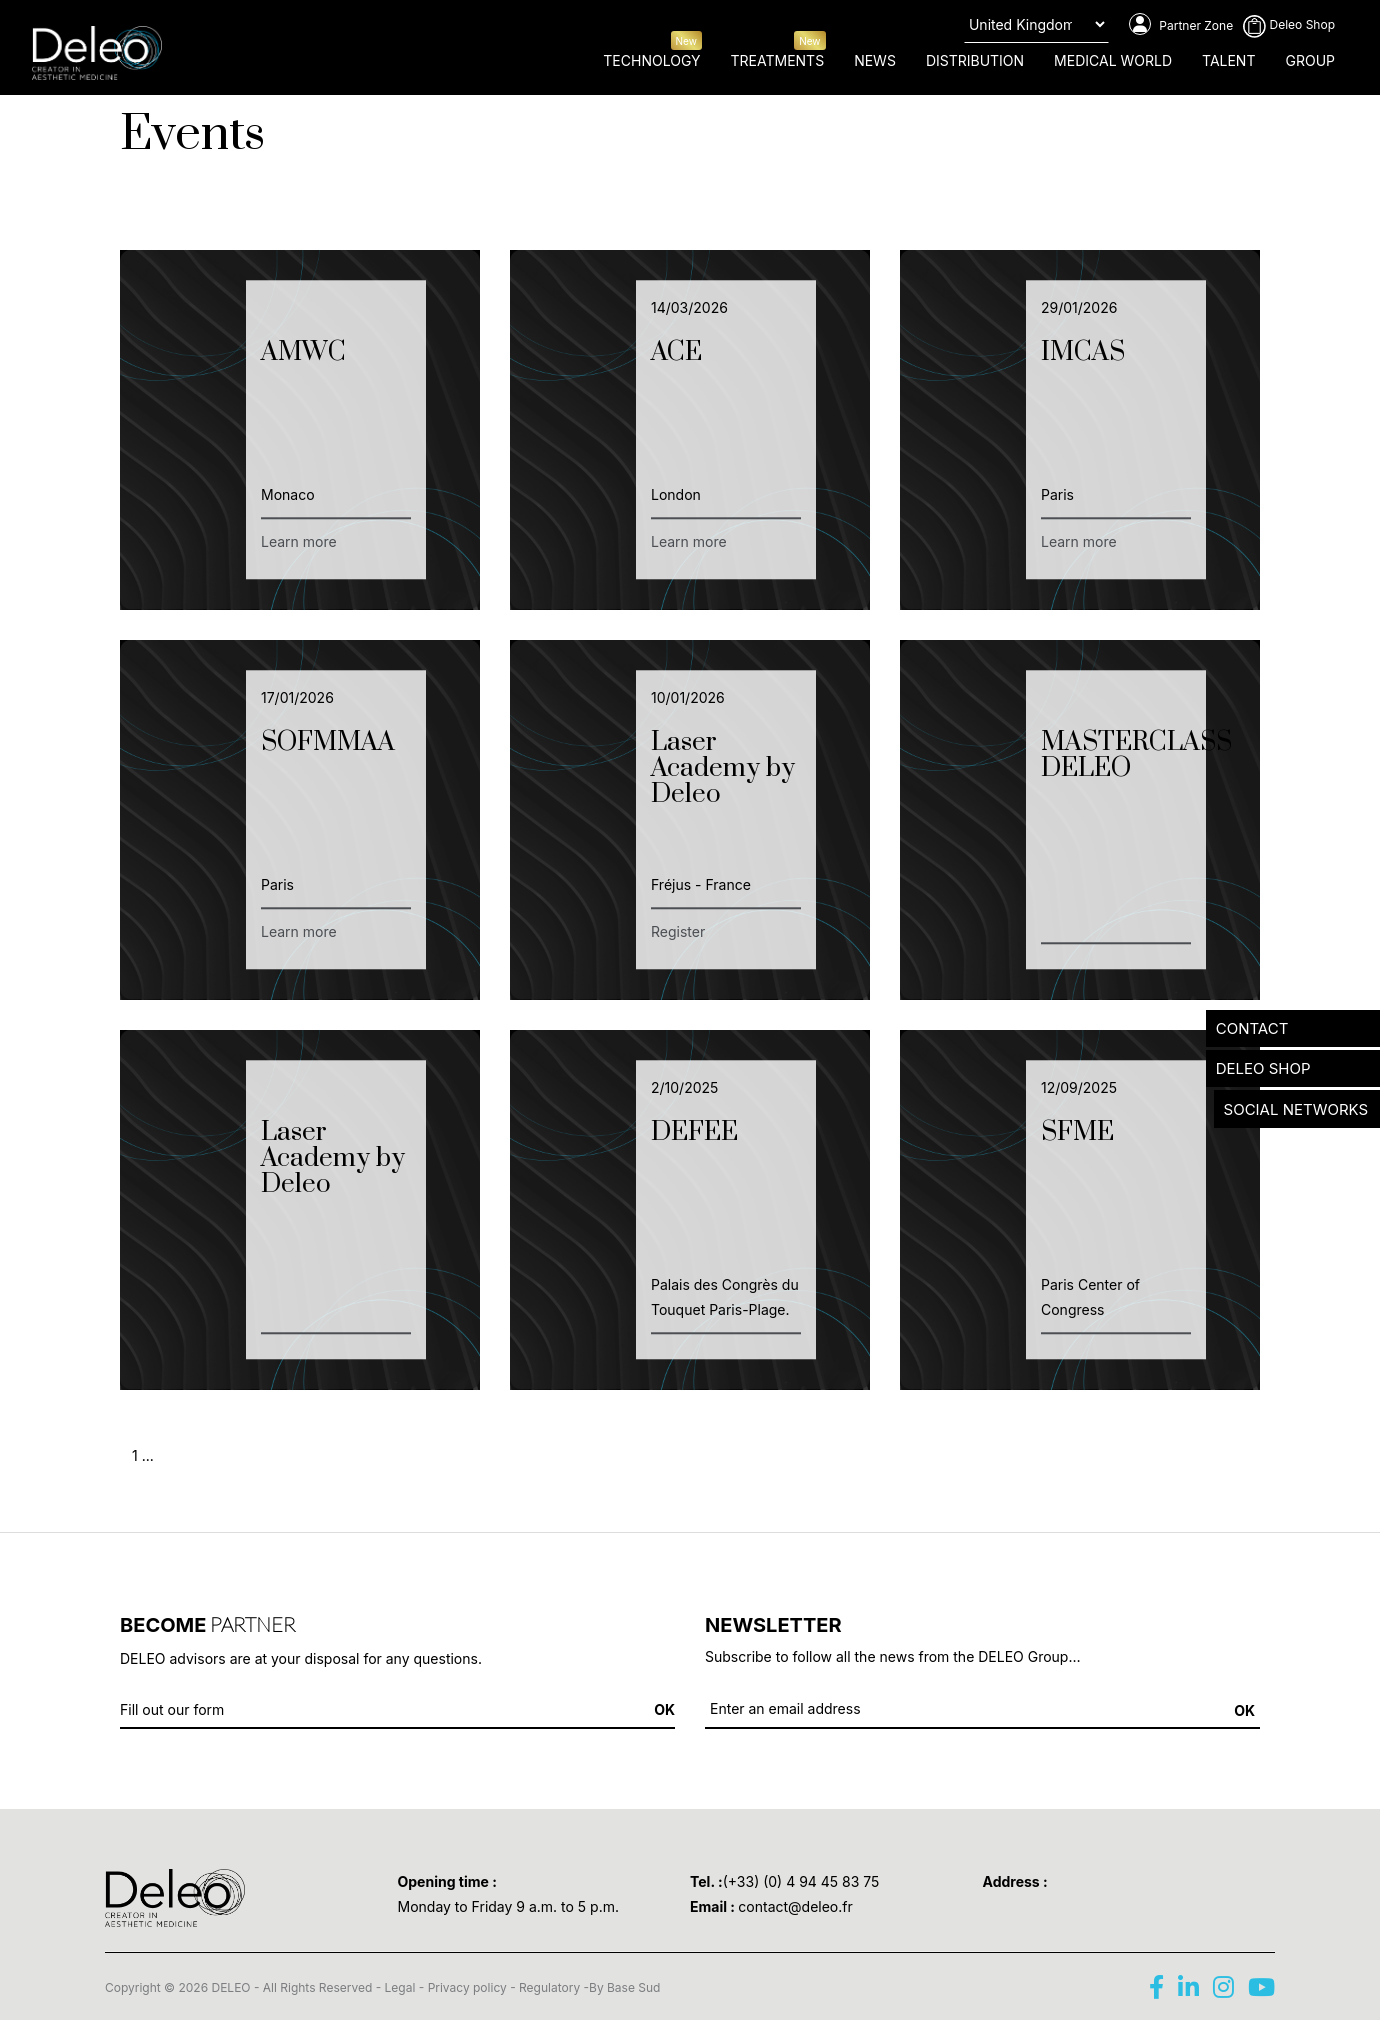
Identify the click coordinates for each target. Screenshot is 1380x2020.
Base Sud (633, 1987)
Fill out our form (172, 1709)
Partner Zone (1181, 25)
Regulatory (549, 1987)
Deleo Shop (1289, 24)
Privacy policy (467, 1987)
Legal (400, 1987)
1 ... (143, 1455)
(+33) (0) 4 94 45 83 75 (801, 1881)
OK (1244, 1710)
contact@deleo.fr (795, 1906)
